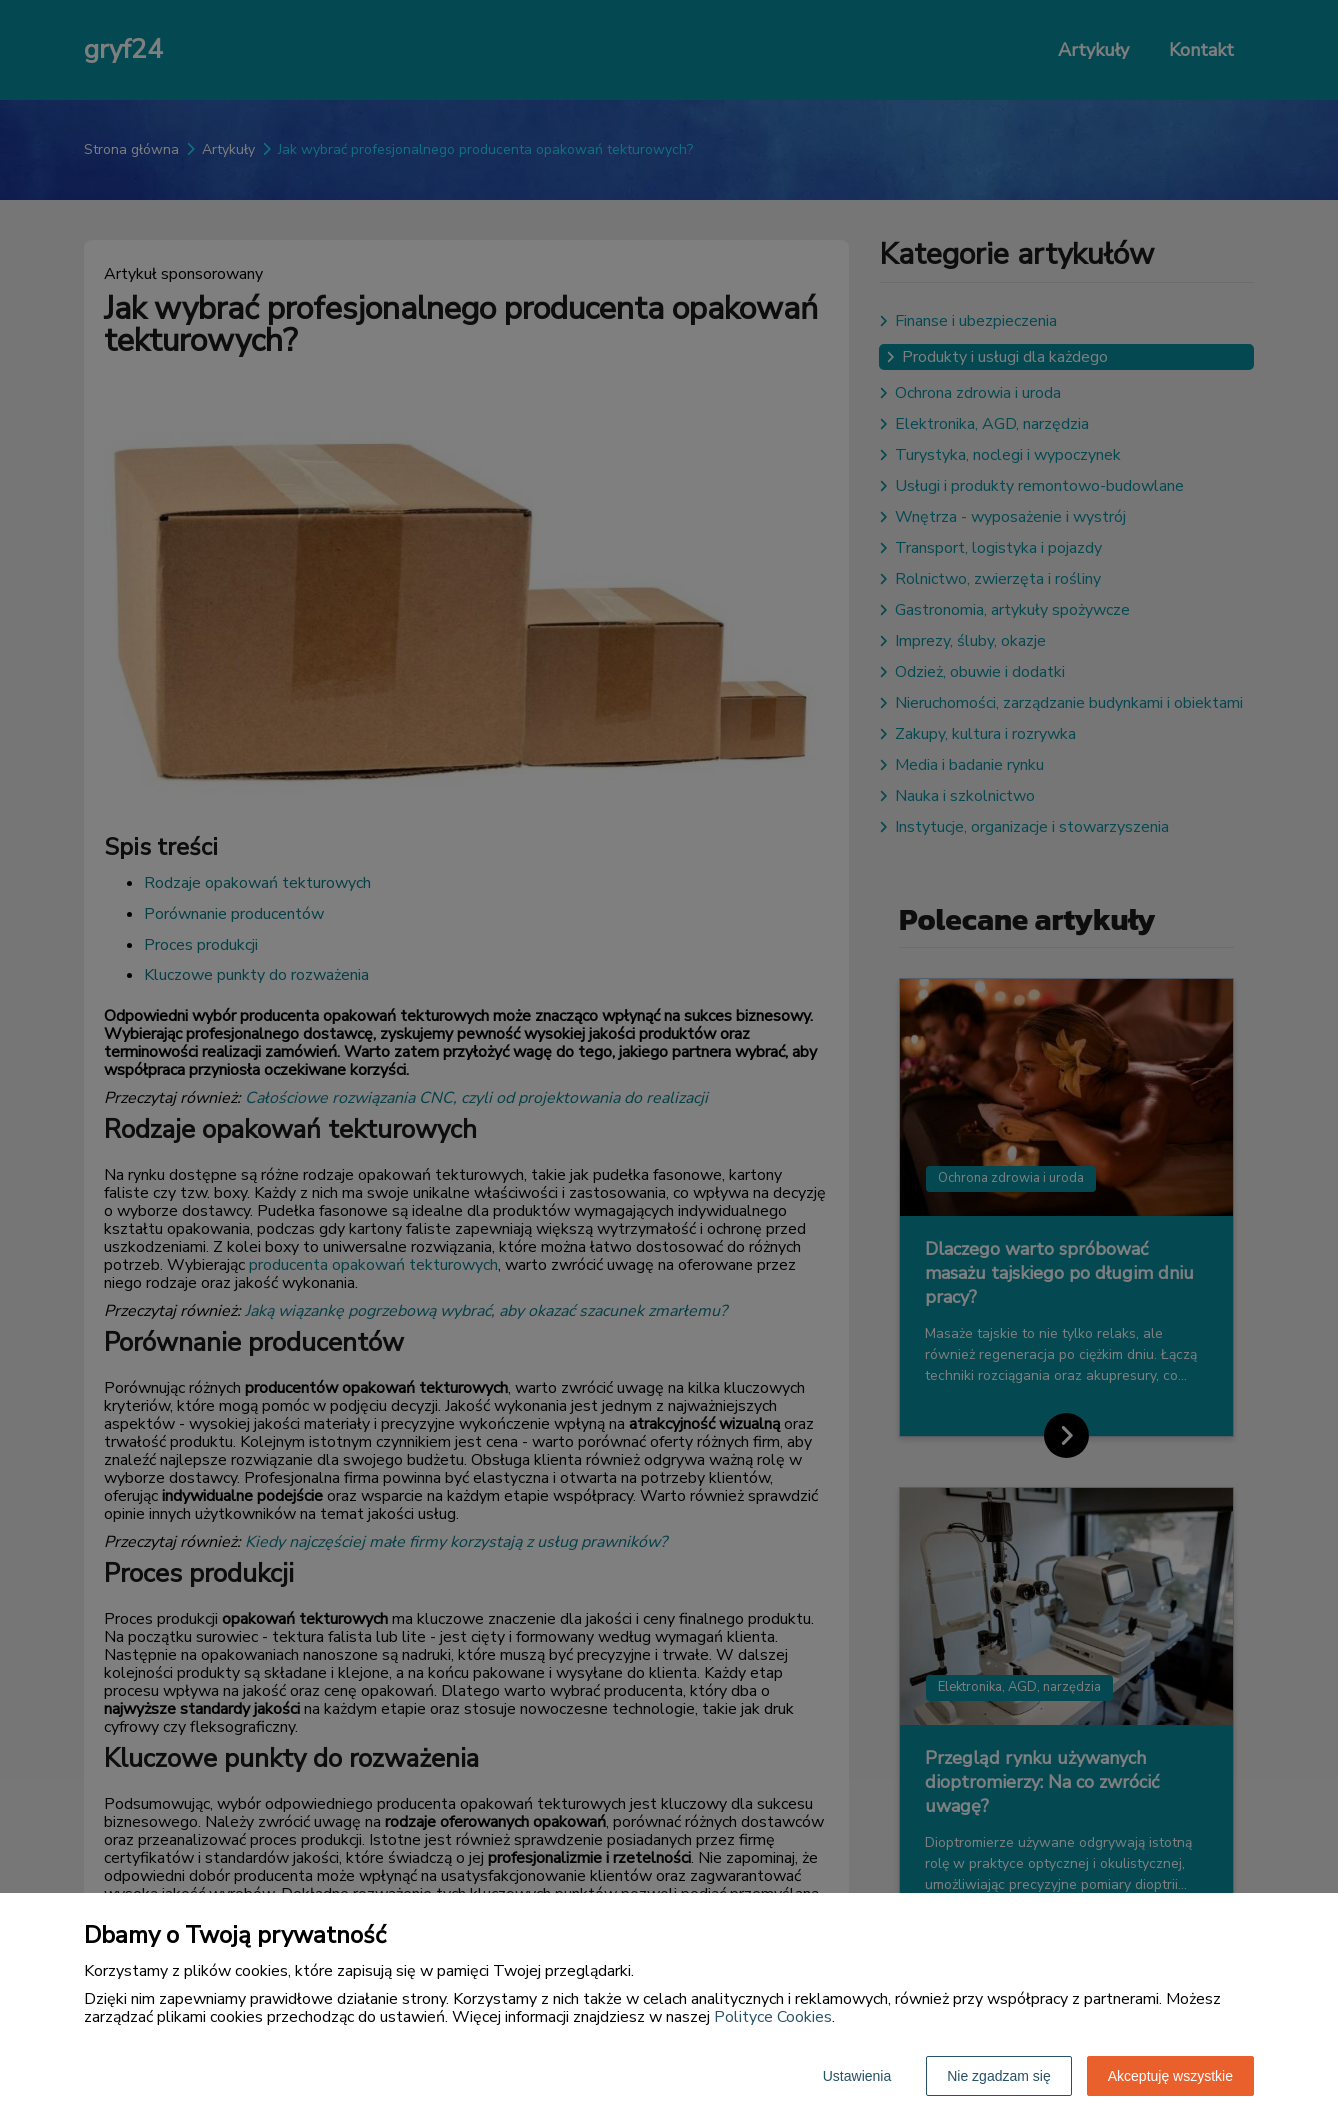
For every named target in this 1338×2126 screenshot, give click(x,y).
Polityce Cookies (773, 2017)
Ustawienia (857, 2076)
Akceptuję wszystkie (1170, 2076)
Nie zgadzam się (999, 2076)
